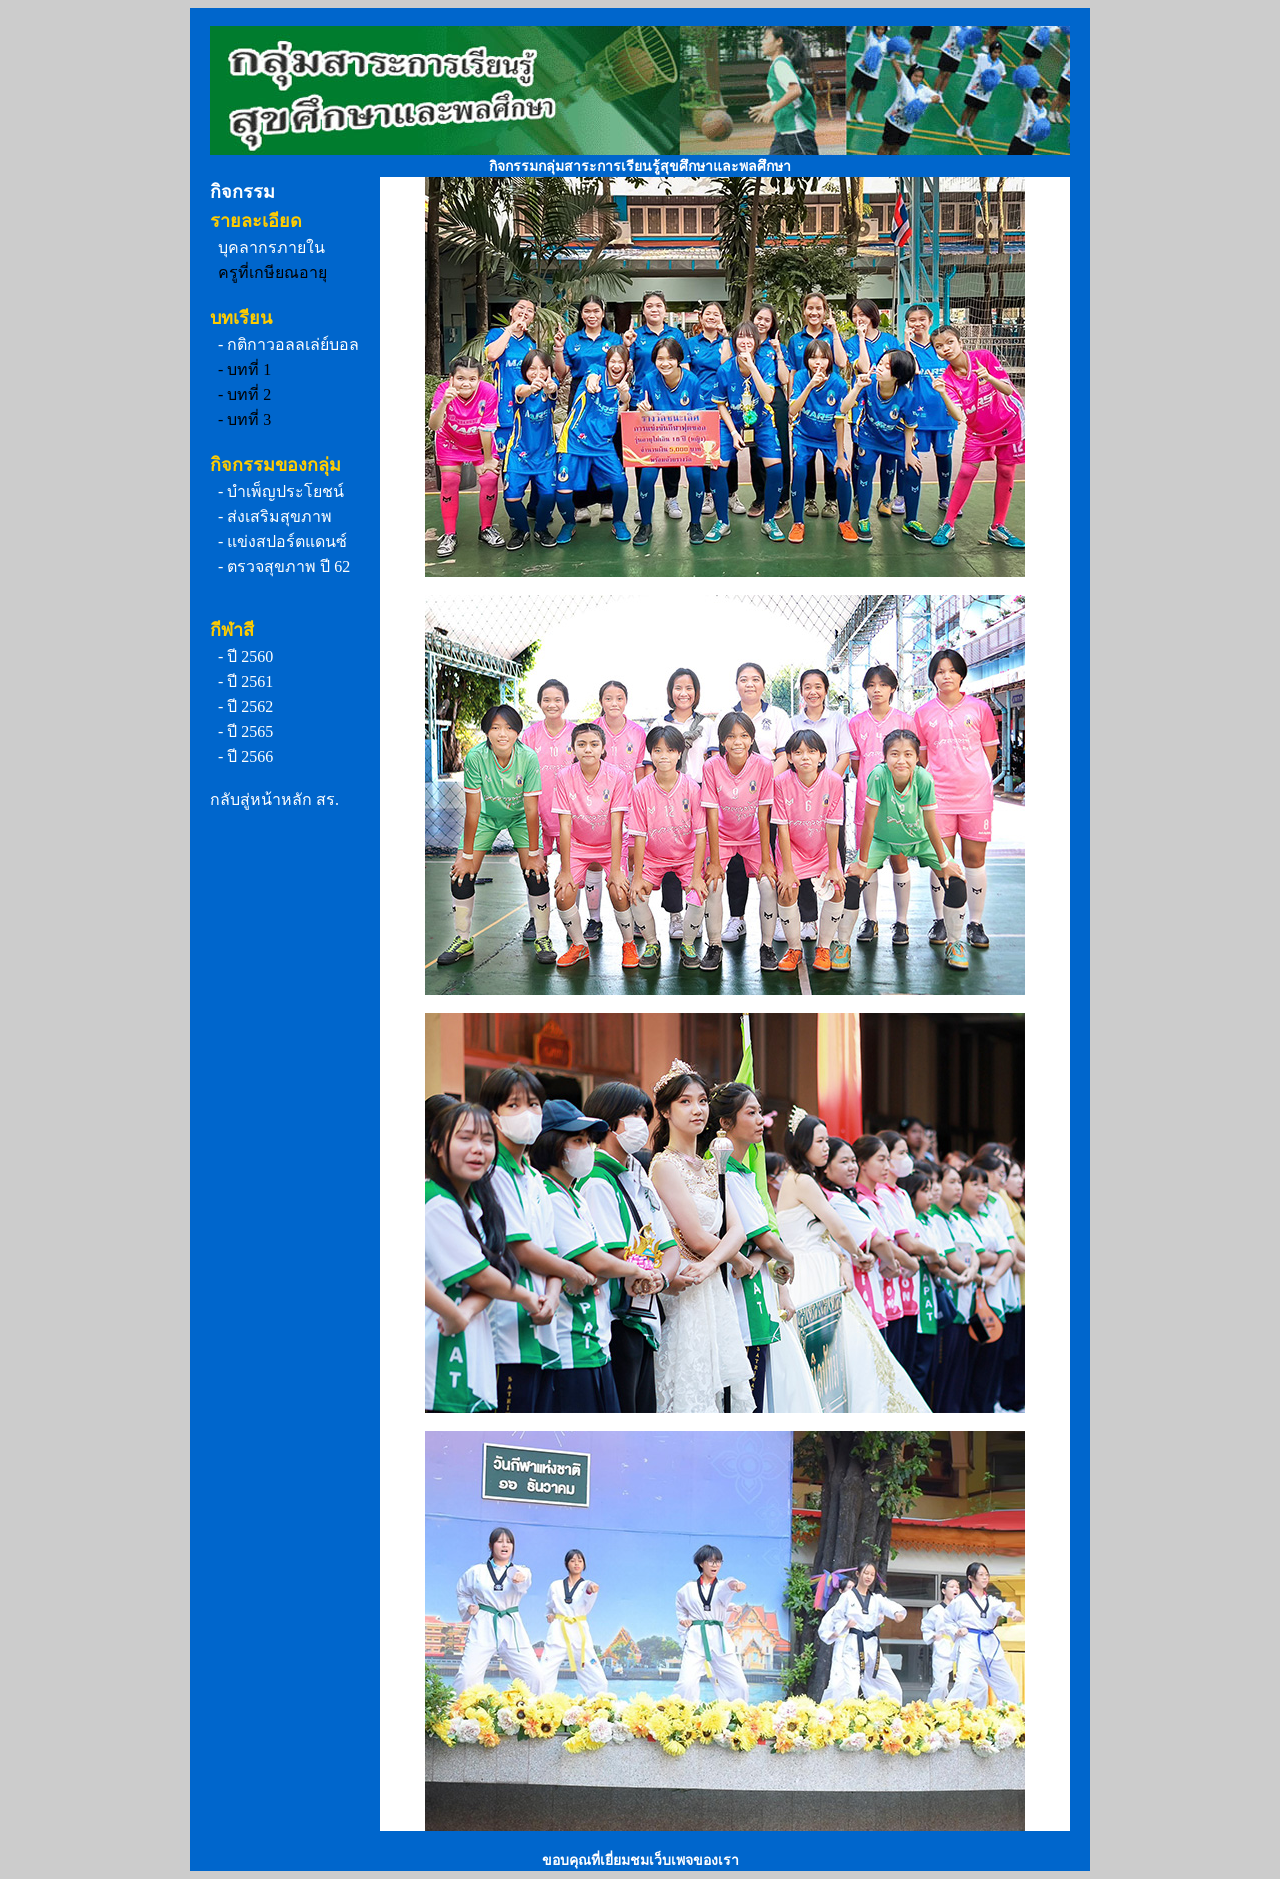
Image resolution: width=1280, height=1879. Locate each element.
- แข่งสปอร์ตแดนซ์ (282, 541)
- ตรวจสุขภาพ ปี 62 (284, 566)
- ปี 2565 (245, 731)
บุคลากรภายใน (271, 247)
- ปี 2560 (245, 656)
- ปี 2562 (245, 706)
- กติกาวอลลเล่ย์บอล (288, 344)
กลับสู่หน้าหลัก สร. (274, 799)
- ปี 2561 (245, 681)
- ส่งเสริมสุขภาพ (275, 516)
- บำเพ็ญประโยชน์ (281, 491)
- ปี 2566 (245, 756)
